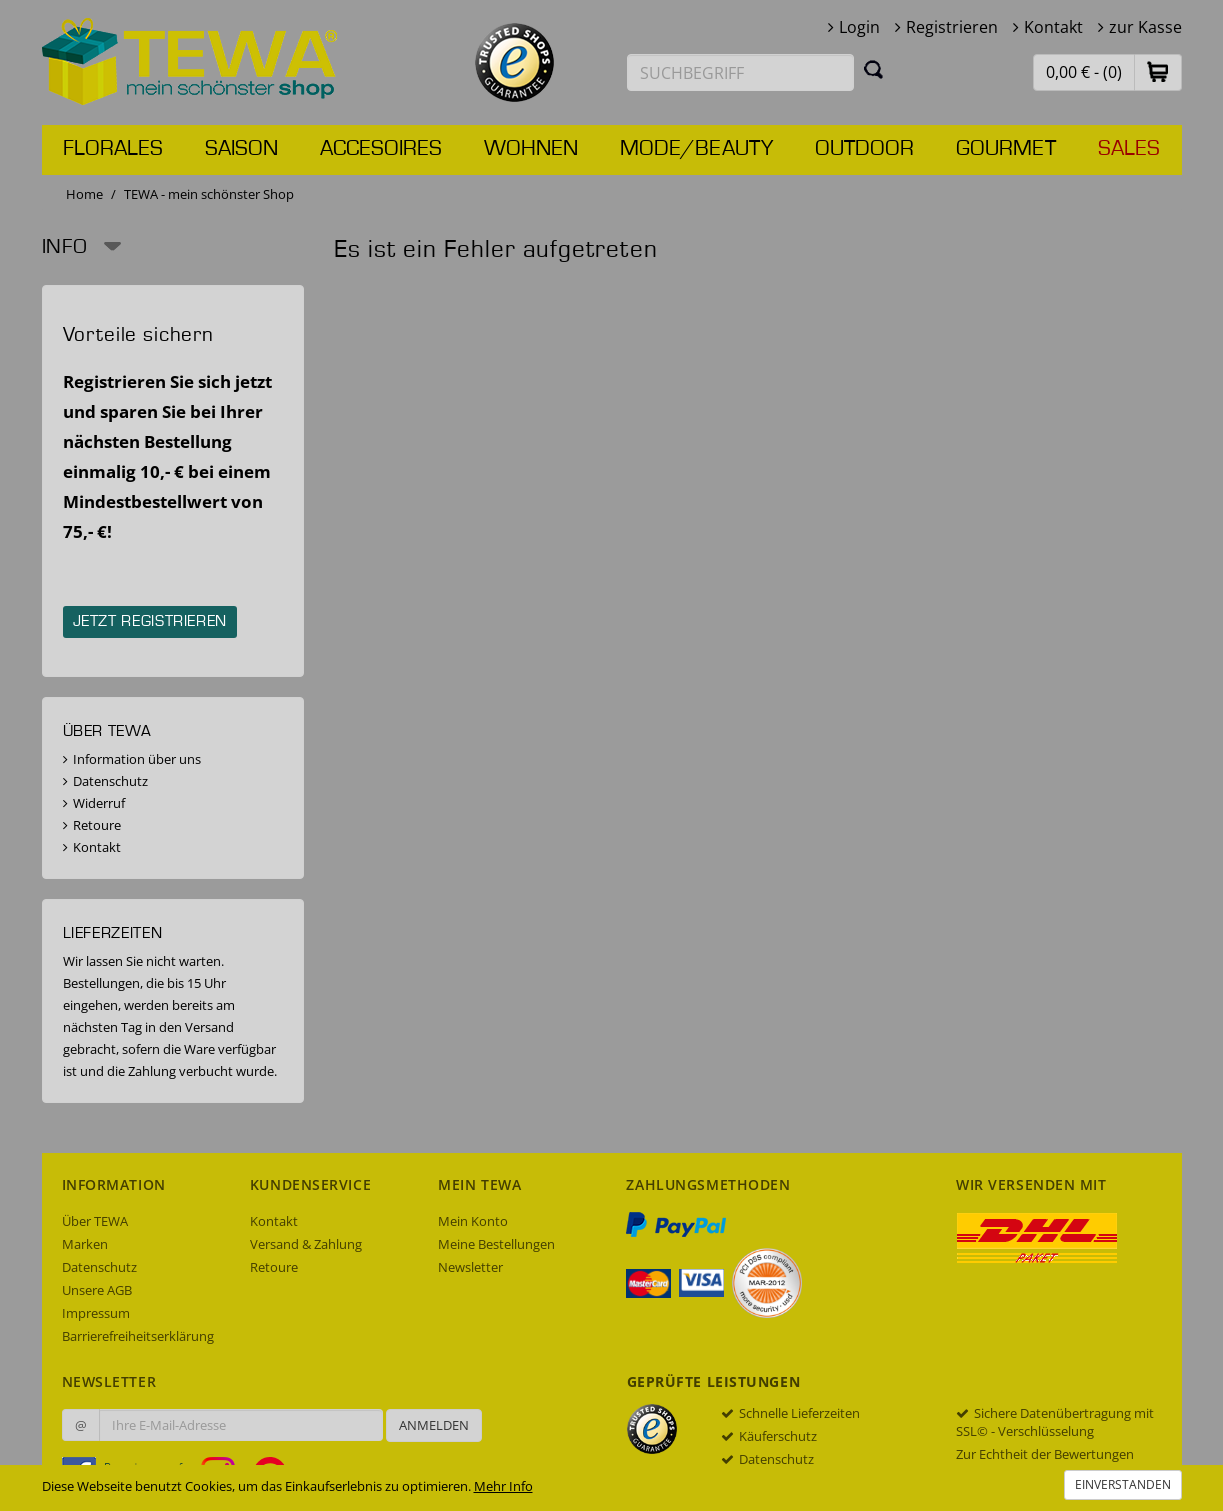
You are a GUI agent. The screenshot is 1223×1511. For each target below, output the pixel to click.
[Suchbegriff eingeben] (741, 72)
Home (84, 194)
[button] (1158, 71)
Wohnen (531, 149)
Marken (85, 1244)
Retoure (97, 825)
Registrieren (952, 27)
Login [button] (859, 27)
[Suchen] (874, 69)
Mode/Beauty (696, 149)
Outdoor (864, 149)
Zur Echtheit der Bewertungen (1045, 1454)
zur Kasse (1145, 27)
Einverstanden (1123, 1484)
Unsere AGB (97, 1290)
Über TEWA (95, 1221)
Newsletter (470, 1267)
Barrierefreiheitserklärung (138, 1336)
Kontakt (1053, 27)
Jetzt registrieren (150, 622)
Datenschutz (110, 781)
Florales (113, 149)
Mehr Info (503, 1486)
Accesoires (381, 149)
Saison (241, 149)
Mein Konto (473, 1221)
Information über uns (137, 759)
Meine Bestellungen (496, 1244)
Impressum (96, 1313)
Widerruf (99, 803)
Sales (1129, 149)
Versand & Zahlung (306, 1244)
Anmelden (434, 1425)
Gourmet (1006, 149)
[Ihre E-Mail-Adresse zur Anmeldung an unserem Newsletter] (241, 1425)
